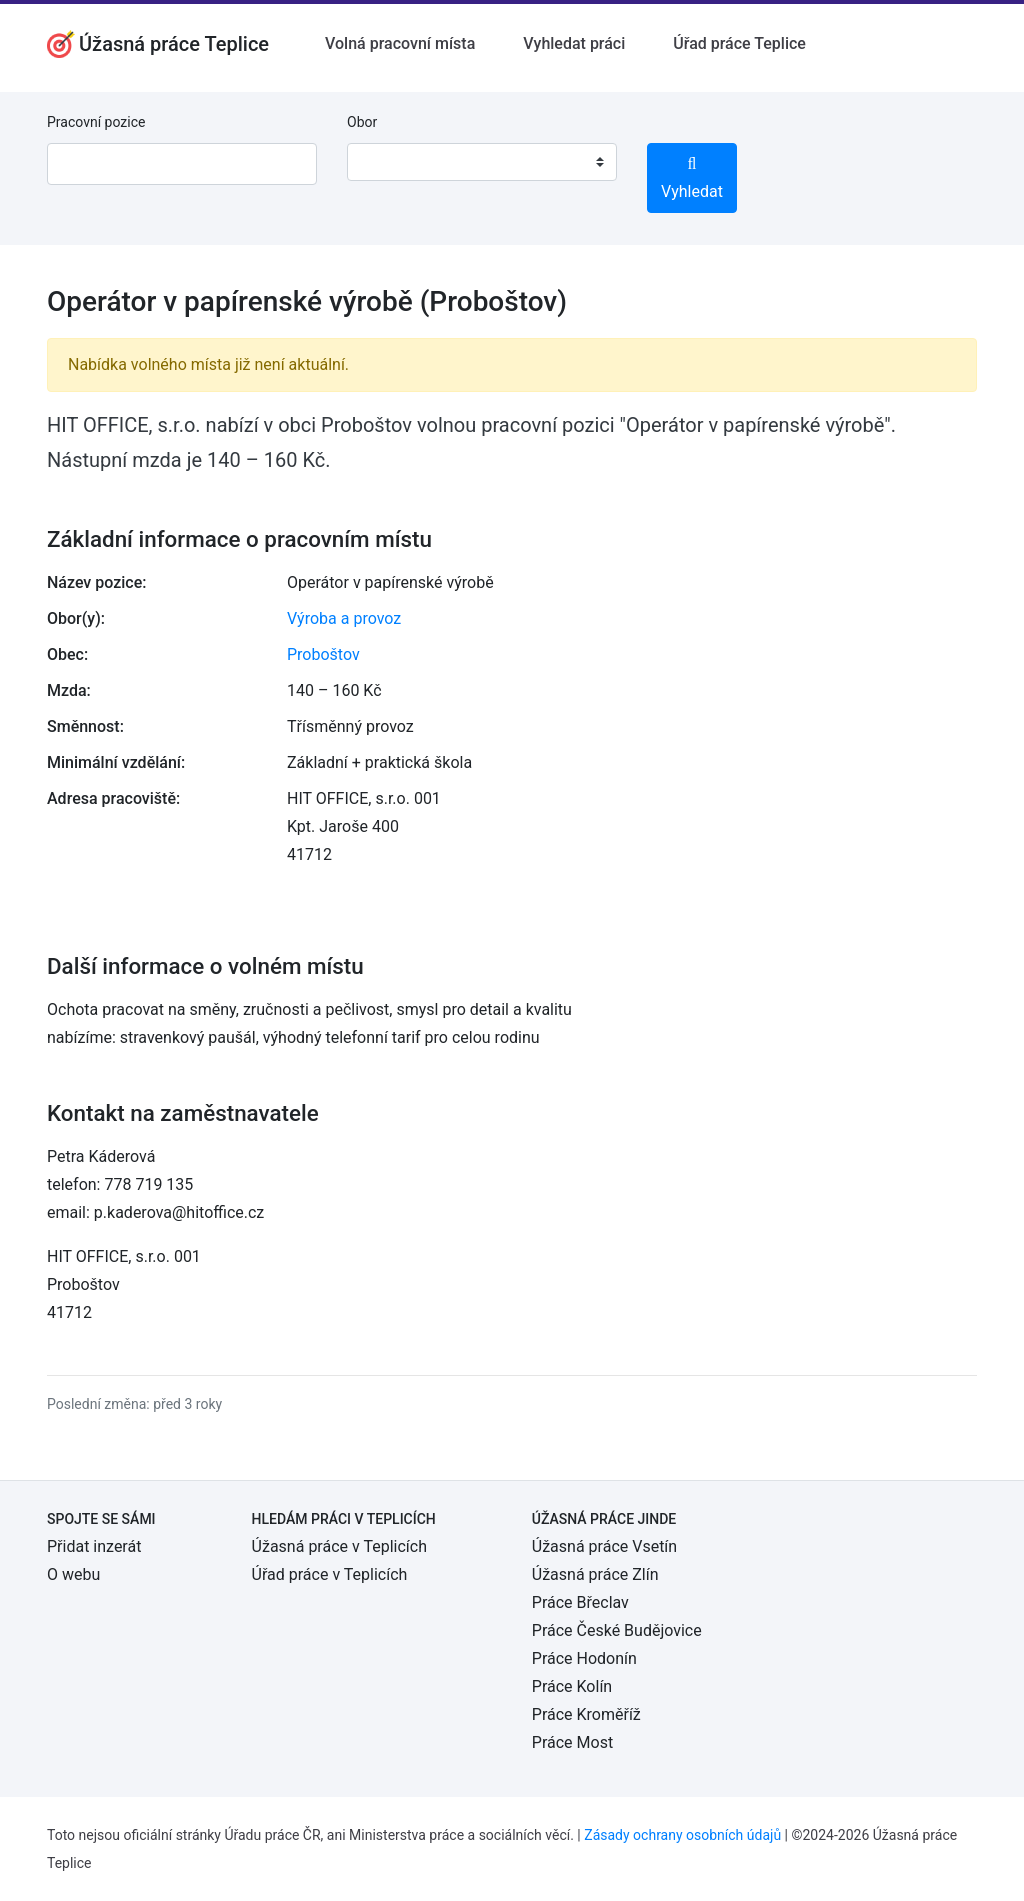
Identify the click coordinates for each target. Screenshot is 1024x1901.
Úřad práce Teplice (739, 43)
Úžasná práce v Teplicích (339, 1546)
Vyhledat (692, 178)
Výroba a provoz (344, 618)
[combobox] (482, 162)
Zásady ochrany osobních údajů (682, 1835)
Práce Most (572, 1742)
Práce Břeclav (580, 1602)
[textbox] (388, 162)
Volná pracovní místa (400, 43)
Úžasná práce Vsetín (604, 1546)
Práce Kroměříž (586, 1714)
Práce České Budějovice (617, 1630)
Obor (362, 122)
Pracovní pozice (96, 122)
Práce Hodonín (584, 1658)
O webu (73, 1574)
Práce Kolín (572, 1686)
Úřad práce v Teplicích (330, 1574)
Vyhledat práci (574, 43)
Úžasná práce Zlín (595, 1574)
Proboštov (323, 654)
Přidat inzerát (94, 1546)
